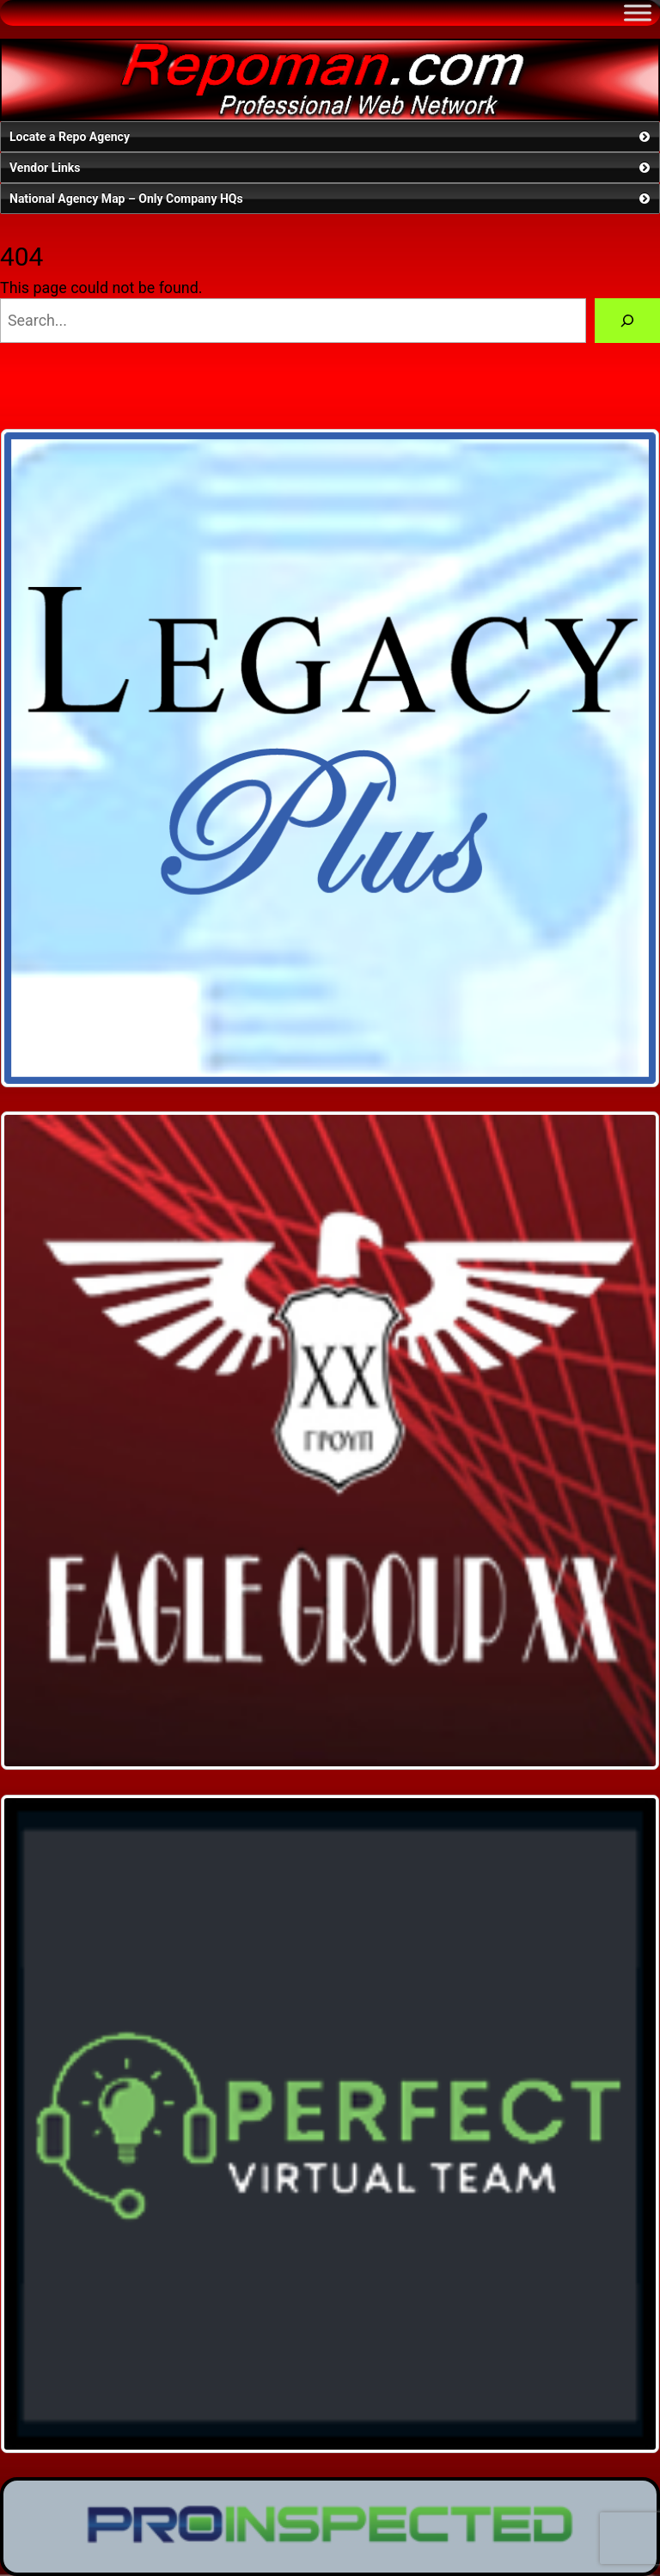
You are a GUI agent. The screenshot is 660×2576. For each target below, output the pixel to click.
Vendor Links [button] (331, 167)
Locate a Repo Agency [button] (331, 136)
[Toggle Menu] (637, 12)
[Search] (627, 320)
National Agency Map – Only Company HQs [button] (331, 198)
